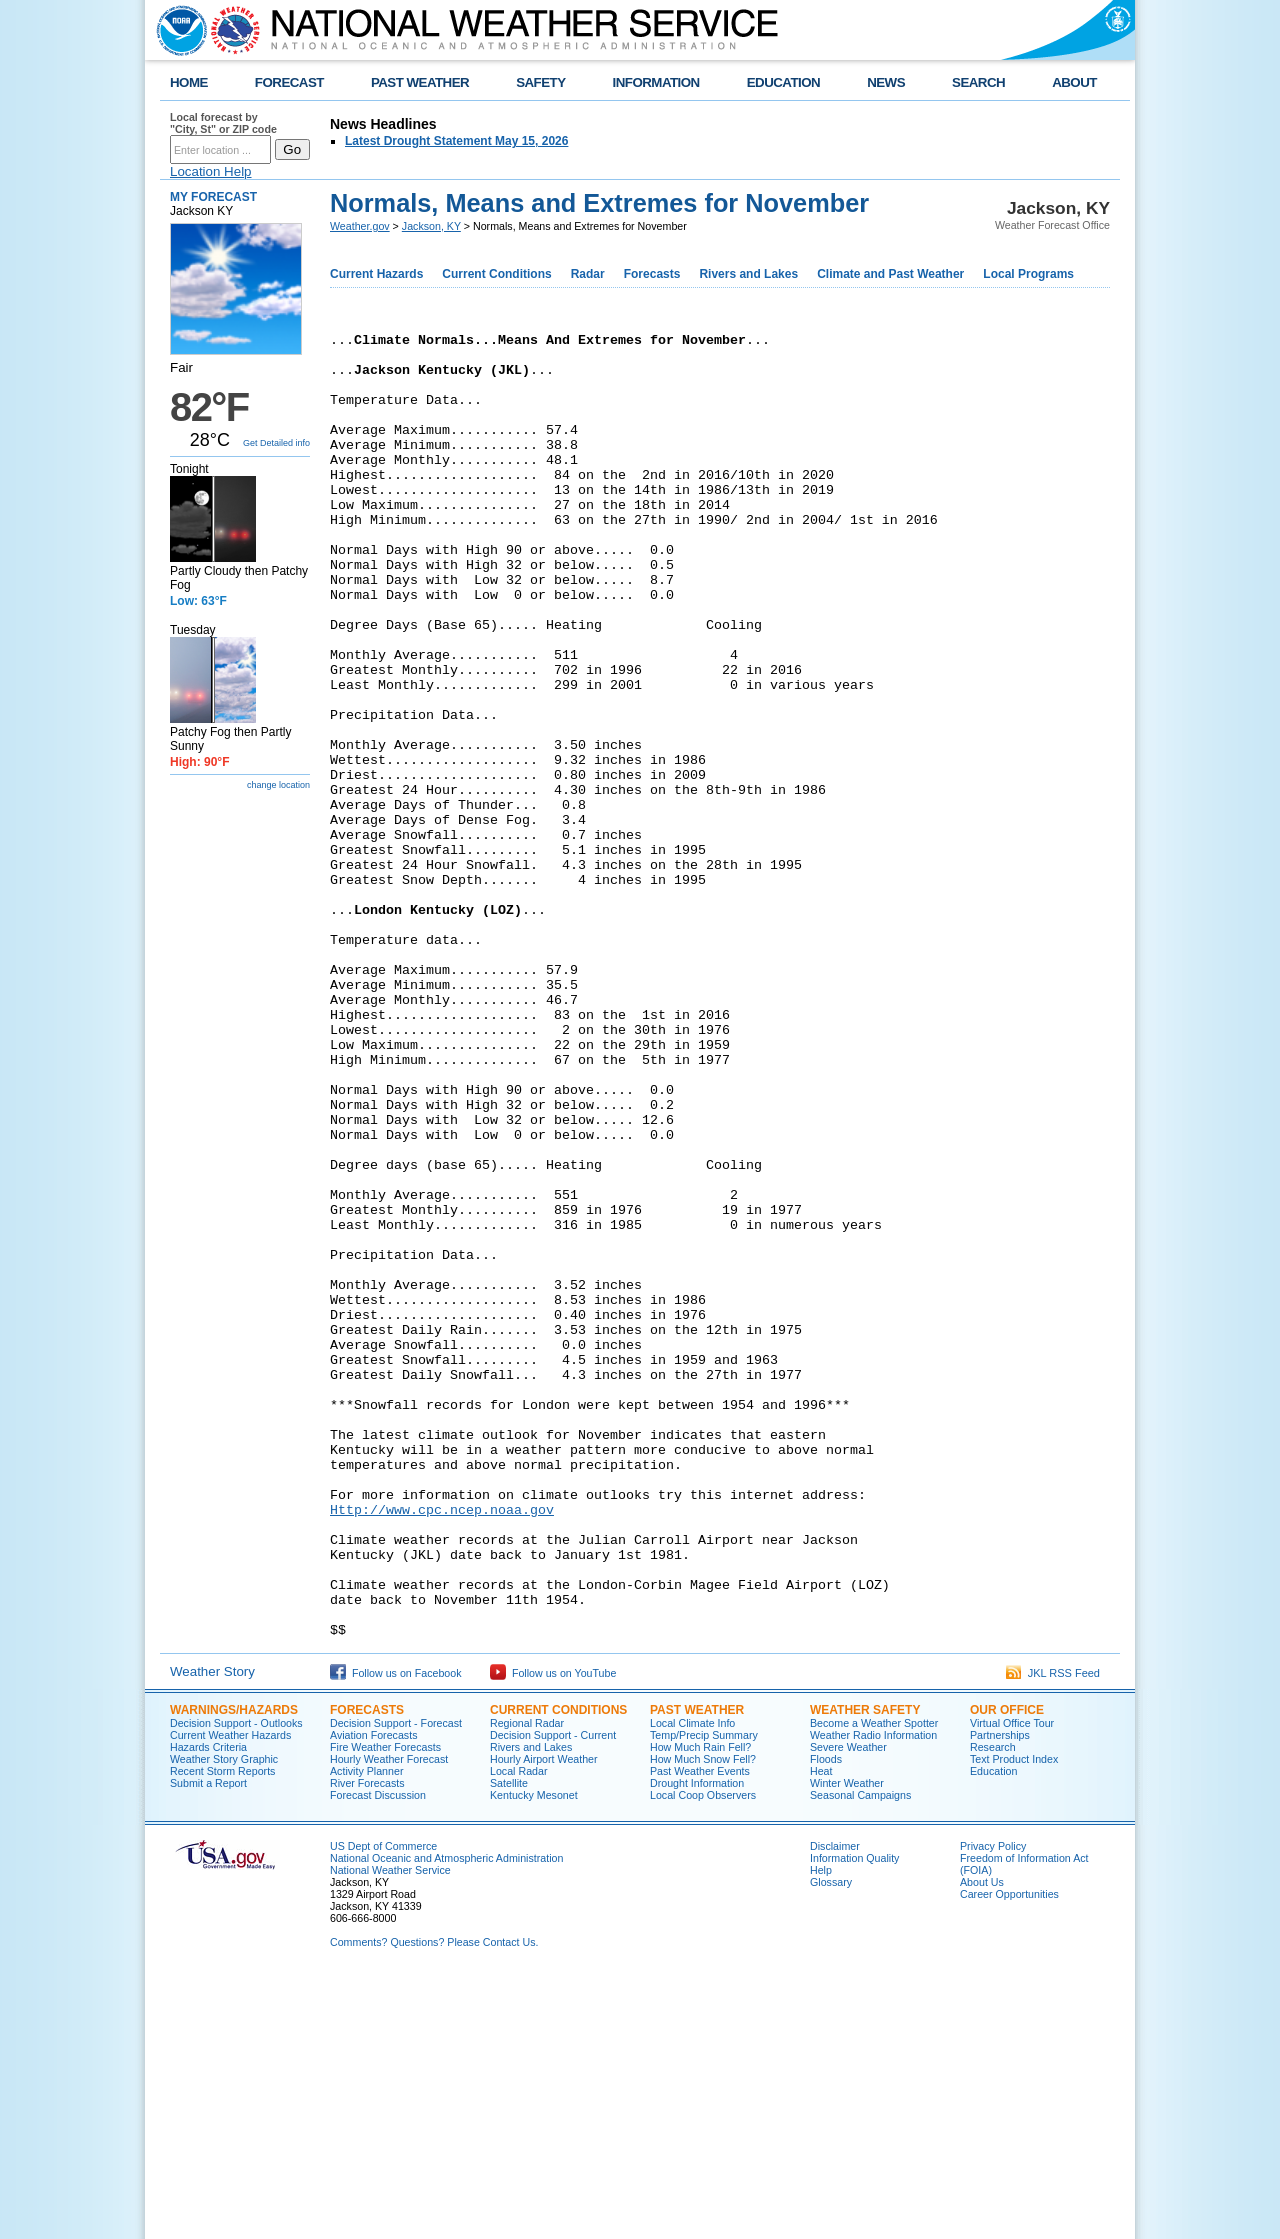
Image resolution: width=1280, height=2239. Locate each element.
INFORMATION (656, 82)
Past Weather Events (700, 2032)
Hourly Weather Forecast (389, 2020)
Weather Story (212, 1932)
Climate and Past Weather (890, 274)
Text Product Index (1014, 2020)
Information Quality (854, 2119)
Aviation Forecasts (373, 1996)
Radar (588, 274)
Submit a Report (208, 2044)
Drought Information (697, 2044)
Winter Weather (847, 2044)
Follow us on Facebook (396, 1934)
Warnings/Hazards (234, 1971)
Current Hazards (376, 274)
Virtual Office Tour (1012, 1984)
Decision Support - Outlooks (236, 1984)
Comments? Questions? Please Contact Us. (434, 2203)
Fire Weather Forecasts (385, 2008)
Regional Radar (527, 1984)
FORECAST (289, 82)
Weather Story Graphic (224, 2020)
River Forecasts (367, 2044)
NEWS (886, 82)
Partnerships (1000, 1996)
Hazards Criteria (208, 2008)
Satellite (509, 2044)
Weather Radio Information (873, 1996)
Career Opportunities (1009, 2155)
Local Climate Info (692, 1984)
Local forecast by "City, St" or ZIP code (223, 123)
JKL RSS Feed (1053, 1934)
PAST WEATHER (420, 82)
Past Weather (697, 1971)
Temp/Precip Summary (704, 1996)
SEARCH (978, 82)
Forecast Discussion (378, 2056)
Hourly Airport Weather (544, 2020)
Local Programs (1028, 274)
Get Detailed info (276, 443)
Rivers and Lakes (748, 274)
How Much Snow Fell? (703, 2020)
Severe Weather (848, 2008)
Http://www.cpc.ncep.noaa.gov (442, 1746)
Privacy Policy (993, 2107)
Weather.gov (360, 226)
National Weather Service (390, 2131)
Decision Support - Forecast (396, 1984)
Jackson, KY (431, 226)
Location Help (211, 171)
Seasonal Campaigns (860, 2056)
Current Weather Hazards (230, 1996)
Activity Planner (366, 2032)
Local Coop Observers (703, 2056)
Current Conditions (496, 274)
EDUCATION (783, 82)
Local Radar (518, 2032)
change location (278, 785)
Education (993, 2032)
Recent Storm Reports (222, 2032)
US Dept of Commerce (383, 2107)
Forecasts (652, 274)
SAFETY (540, 82)
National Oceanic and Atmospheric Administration (446, 2119)
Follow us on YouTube (553, 1934)
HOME (189, 82)
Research (993, 2008)
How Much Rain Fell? (700, 2008)
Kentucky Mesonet (534, 2056)
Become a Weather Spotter (874, 1984)
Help (821, 2131)
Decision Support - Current (553, 1996)
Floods (826, 2020)
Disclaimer (835, 2107)
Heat (821, 2032)
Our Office (1007, 1971)
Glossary (831, 2143)
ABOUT (1074, 82)
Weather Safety (865, 1971)
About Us (982, 2143)
